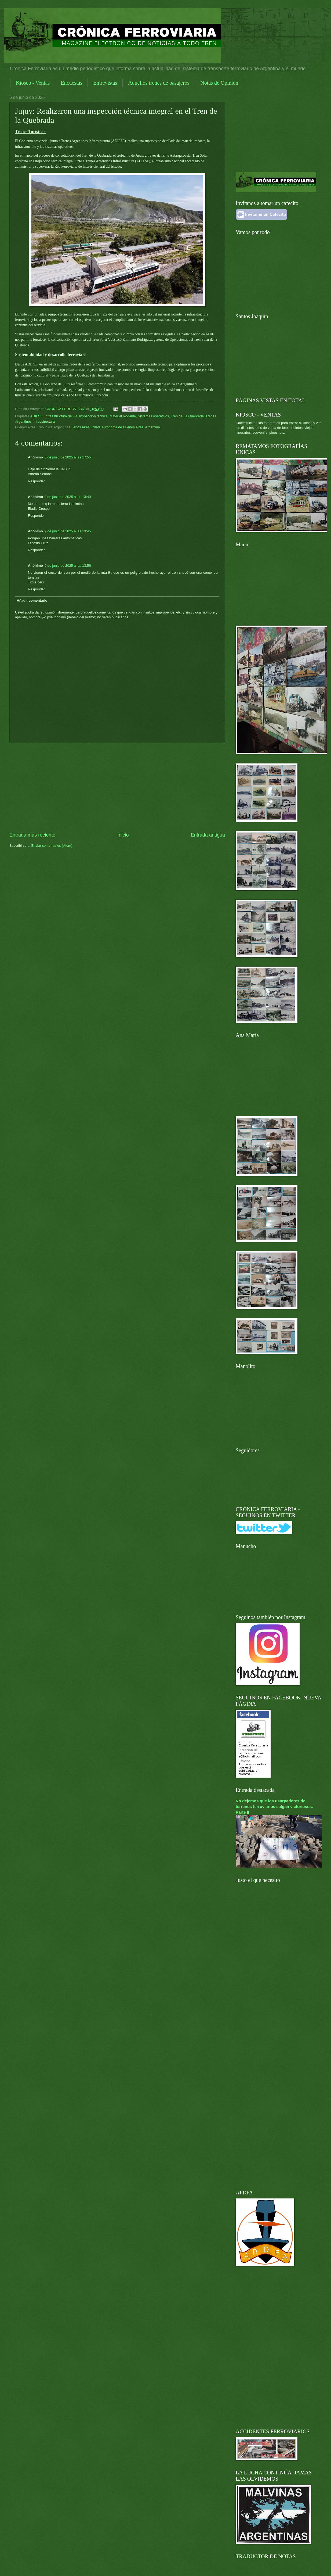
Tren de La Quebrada (187, 416)
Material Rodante (123, 416)
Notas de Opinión (219, 83)
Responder (36, 481)
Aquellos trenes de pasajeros (158, 83)
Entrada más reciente (32, 835)
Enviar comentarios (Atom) (51, 846)
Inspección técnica (93, 416)
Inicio (123, 835)
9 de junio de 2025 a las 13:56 (68, 566)
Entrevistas (105, 83)
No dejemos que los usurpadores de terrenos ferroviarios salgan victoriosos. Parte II (274, 1806)
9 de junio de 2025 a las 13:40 (68, 497)
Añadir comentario (32, 600)
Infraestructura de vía (61, 416)
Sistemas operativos (153, 416)
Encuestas (71, 83)
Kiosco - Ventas (33, 83)
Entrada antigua (208, 835)
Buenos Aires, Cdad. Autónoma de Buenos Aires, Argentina (114, 427)
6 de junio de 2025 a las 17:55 (68, 457)
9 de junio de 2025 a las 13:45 (68, 531)
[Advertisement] (117, 787)
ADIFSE (36, 416)
